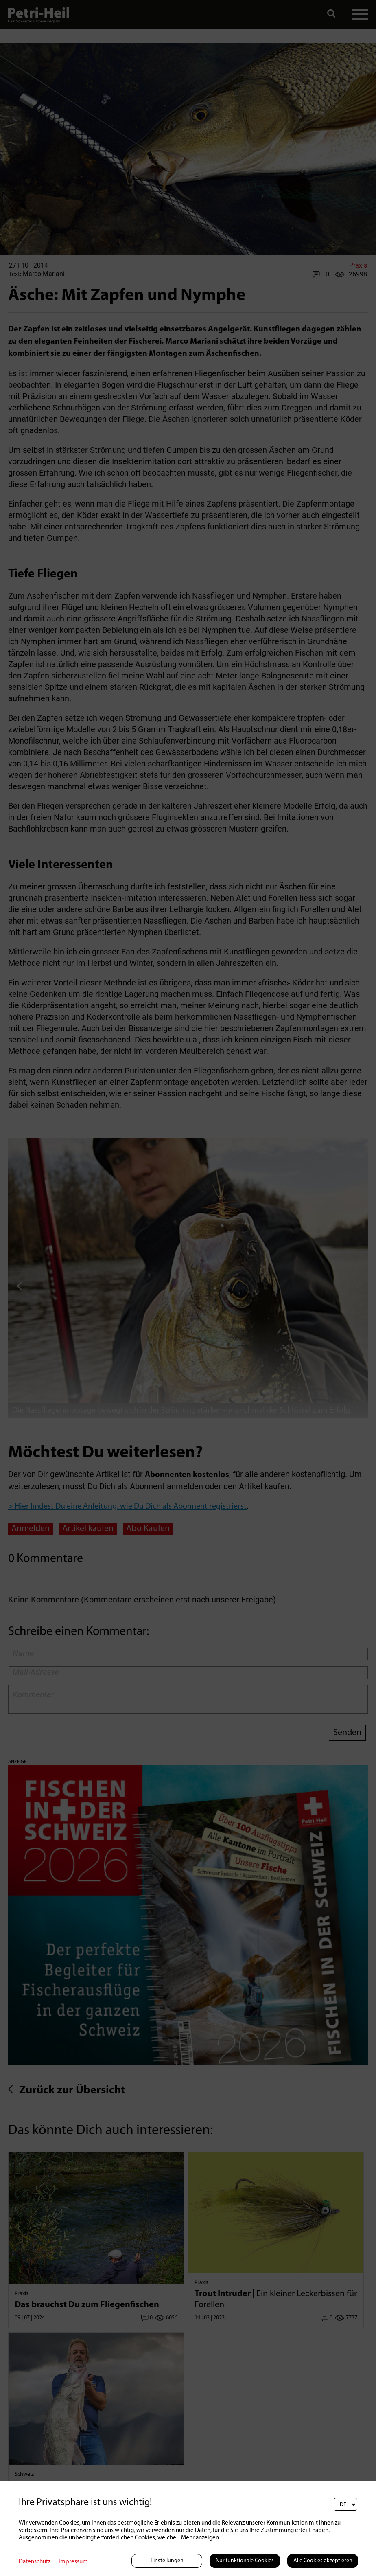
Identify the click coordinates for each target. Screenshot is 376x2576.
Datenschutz (34, 2562)
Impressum (73, 2562)
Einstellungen (167, 2561)
